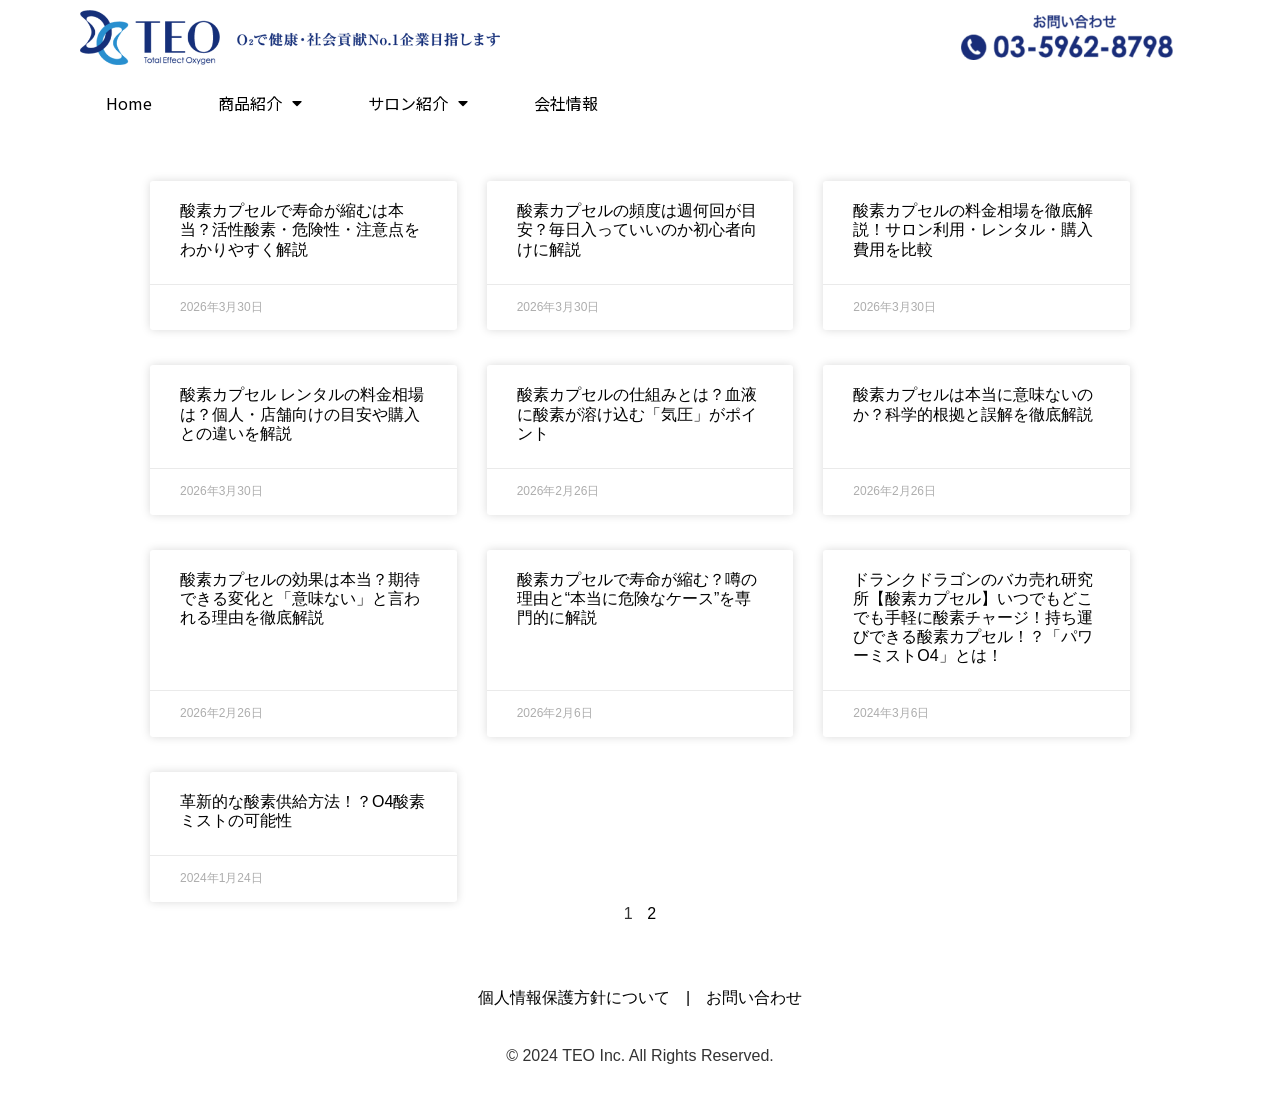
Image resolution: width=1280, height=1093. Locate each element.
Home (129, 103)
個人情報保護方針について (574, 997)
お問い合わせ (754, 997)
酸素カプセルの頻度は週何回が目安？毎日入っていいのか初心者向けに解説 (637, 229)
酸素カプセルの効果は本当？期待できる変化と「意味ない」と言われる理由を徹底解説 (300, 598)
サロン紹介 (418, 103)
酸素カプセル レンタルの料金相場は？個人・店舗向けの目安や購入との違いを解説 (302, 413)
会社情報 (566, 103)
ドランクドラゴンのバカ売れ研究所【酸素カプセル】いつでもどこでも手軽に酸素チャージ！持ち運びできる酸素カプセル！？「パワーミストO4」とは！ (973, 618)
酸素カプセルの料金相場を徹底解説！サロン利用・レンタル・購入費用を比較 (973, 229)
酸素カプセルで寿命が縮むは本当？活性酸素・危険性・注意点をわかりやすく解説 (300, 229)
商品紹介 (260, 103)
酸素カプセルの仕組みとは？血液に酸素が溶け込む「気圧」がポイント (637, 413)
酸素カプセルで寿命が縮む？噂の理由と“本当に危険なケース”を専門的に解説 (637, 598)
